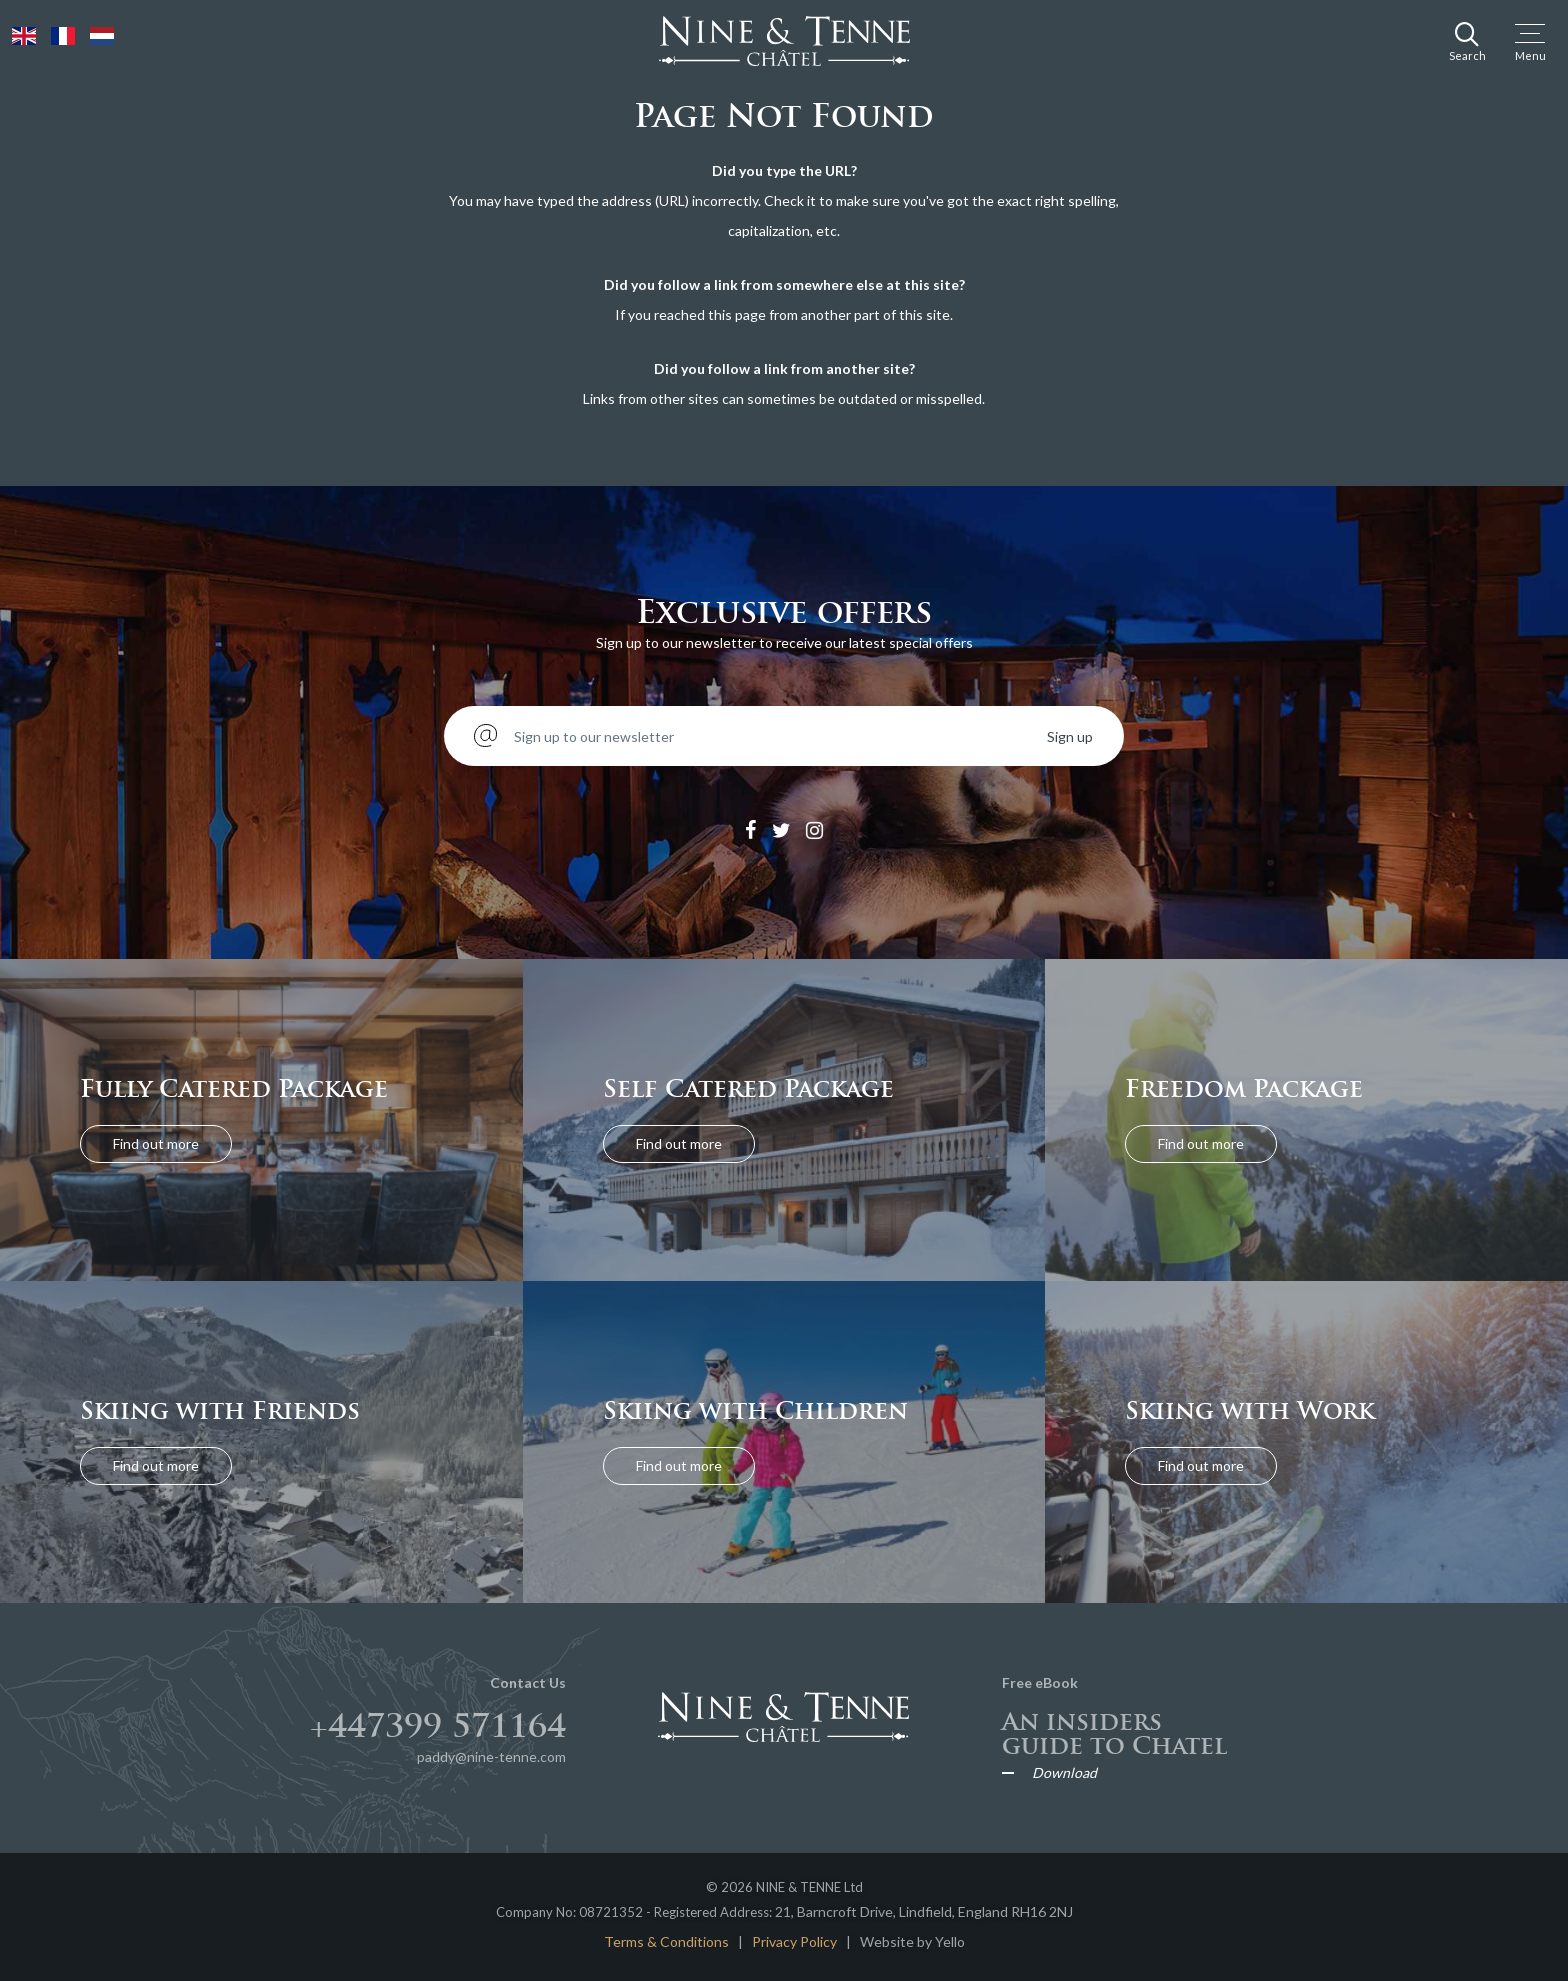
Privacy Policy (794, 1941)
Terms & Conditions (666, 1941)
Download (1064, 1773)
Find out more (156, 1143)
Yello (950, 1941)
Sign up (1070, 736)
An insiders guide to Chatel (1114, 1733)
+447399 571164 (438, 1726)
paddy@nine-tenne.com (491, 1756)
